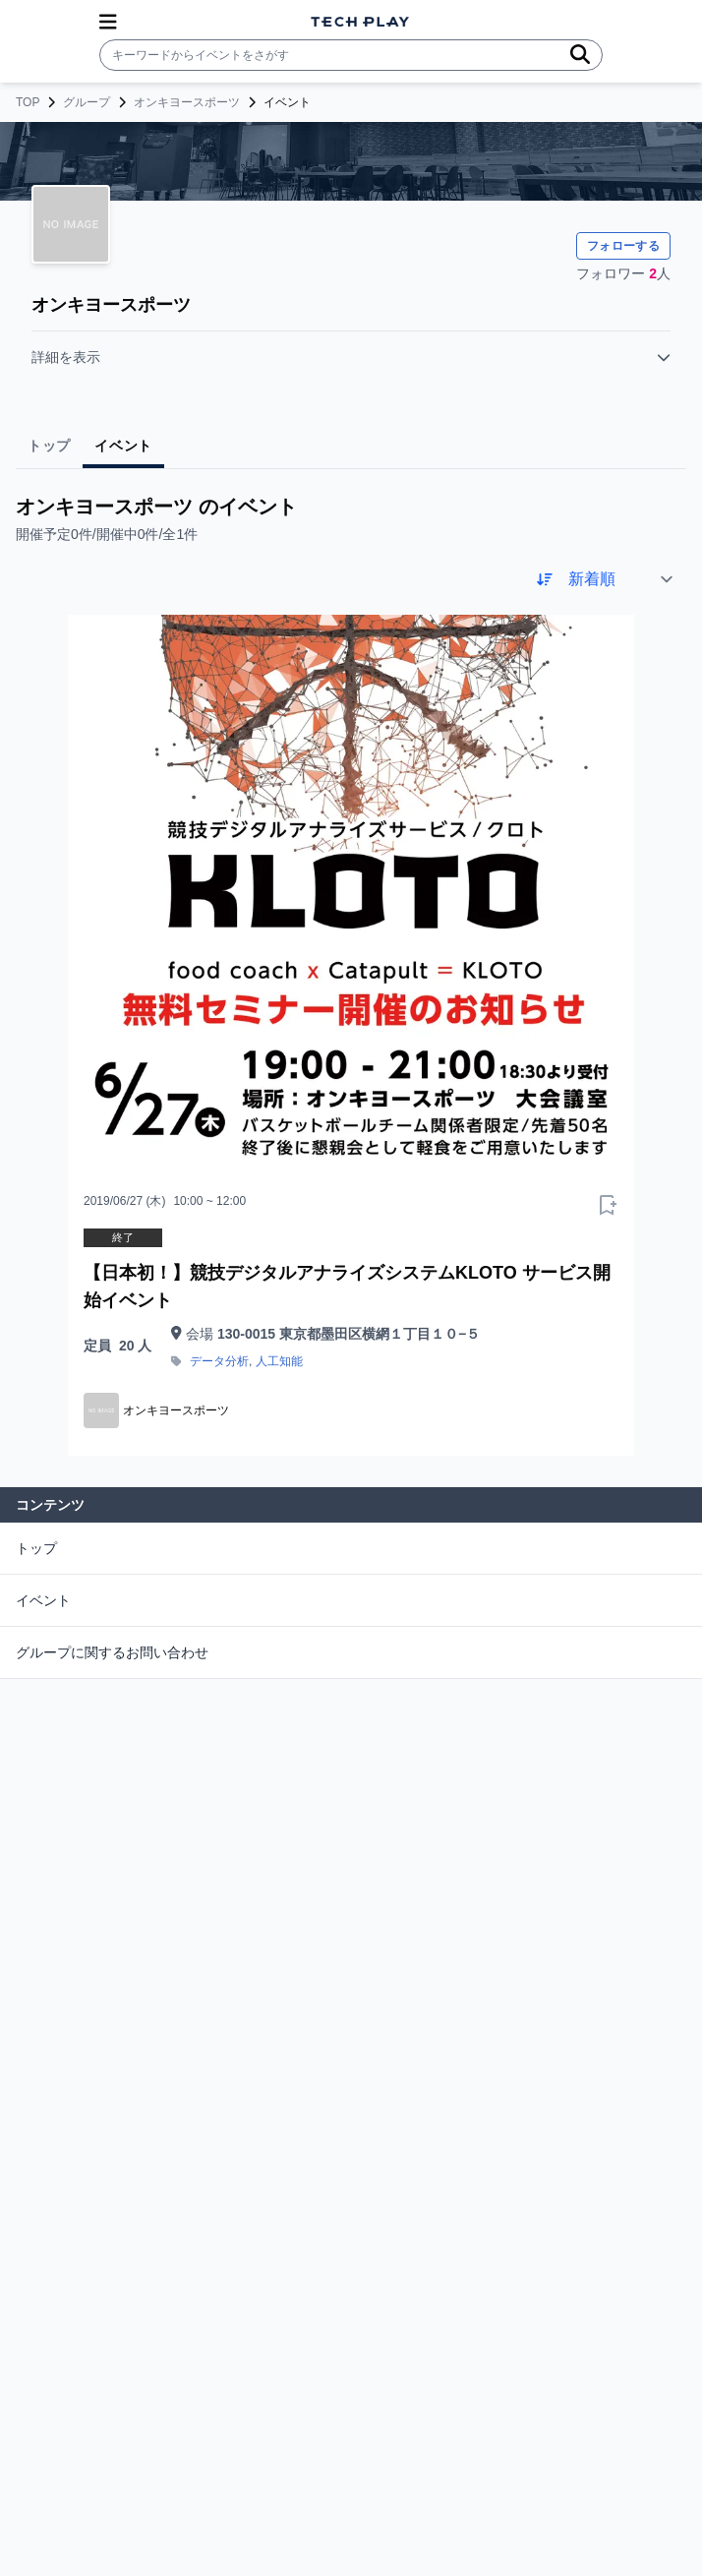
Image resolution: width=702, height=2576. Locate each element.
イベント (43, 1600)
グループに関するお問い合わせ (112, 1652)
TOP (27, 102)
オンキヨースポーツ (187, 102)
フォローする (623, 246)
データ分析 (219, 1361)
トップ (36, 1548)
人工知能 (279, 1361)
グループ (86, 102)
